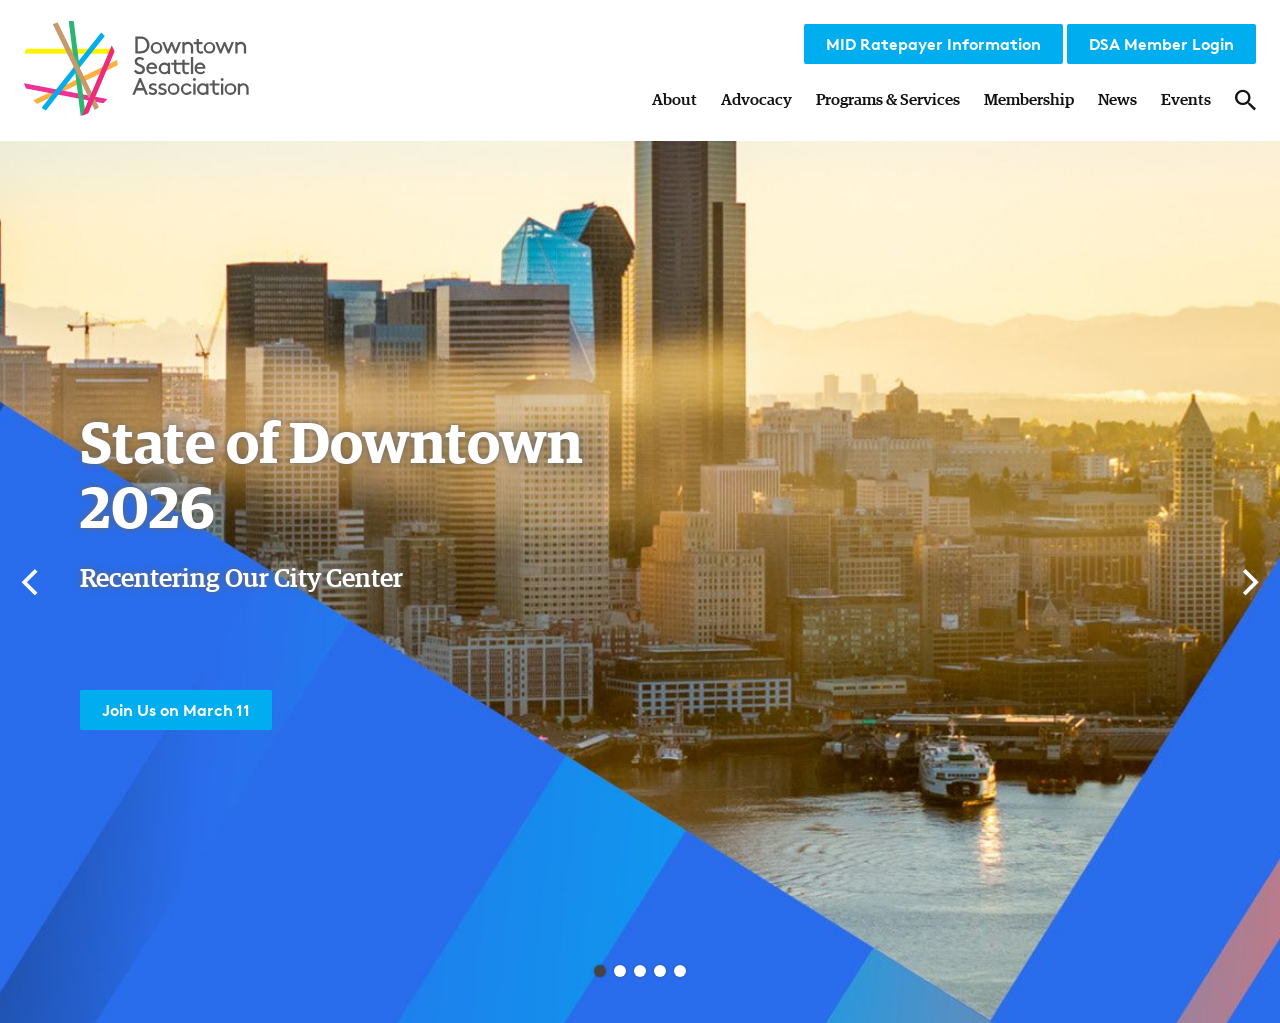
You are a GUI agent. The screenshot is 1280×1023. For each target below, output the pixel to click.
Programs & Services (888, 100)
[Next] (1248, 582)
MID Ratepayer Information (933, 44)
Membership (1029, 100)
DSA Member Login (1161, 44)
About (674, 100)
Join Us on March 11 (176, 710)
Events (1186, 100)
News (1117, 100)
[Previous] (32, 582)
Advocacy (756, 100)
